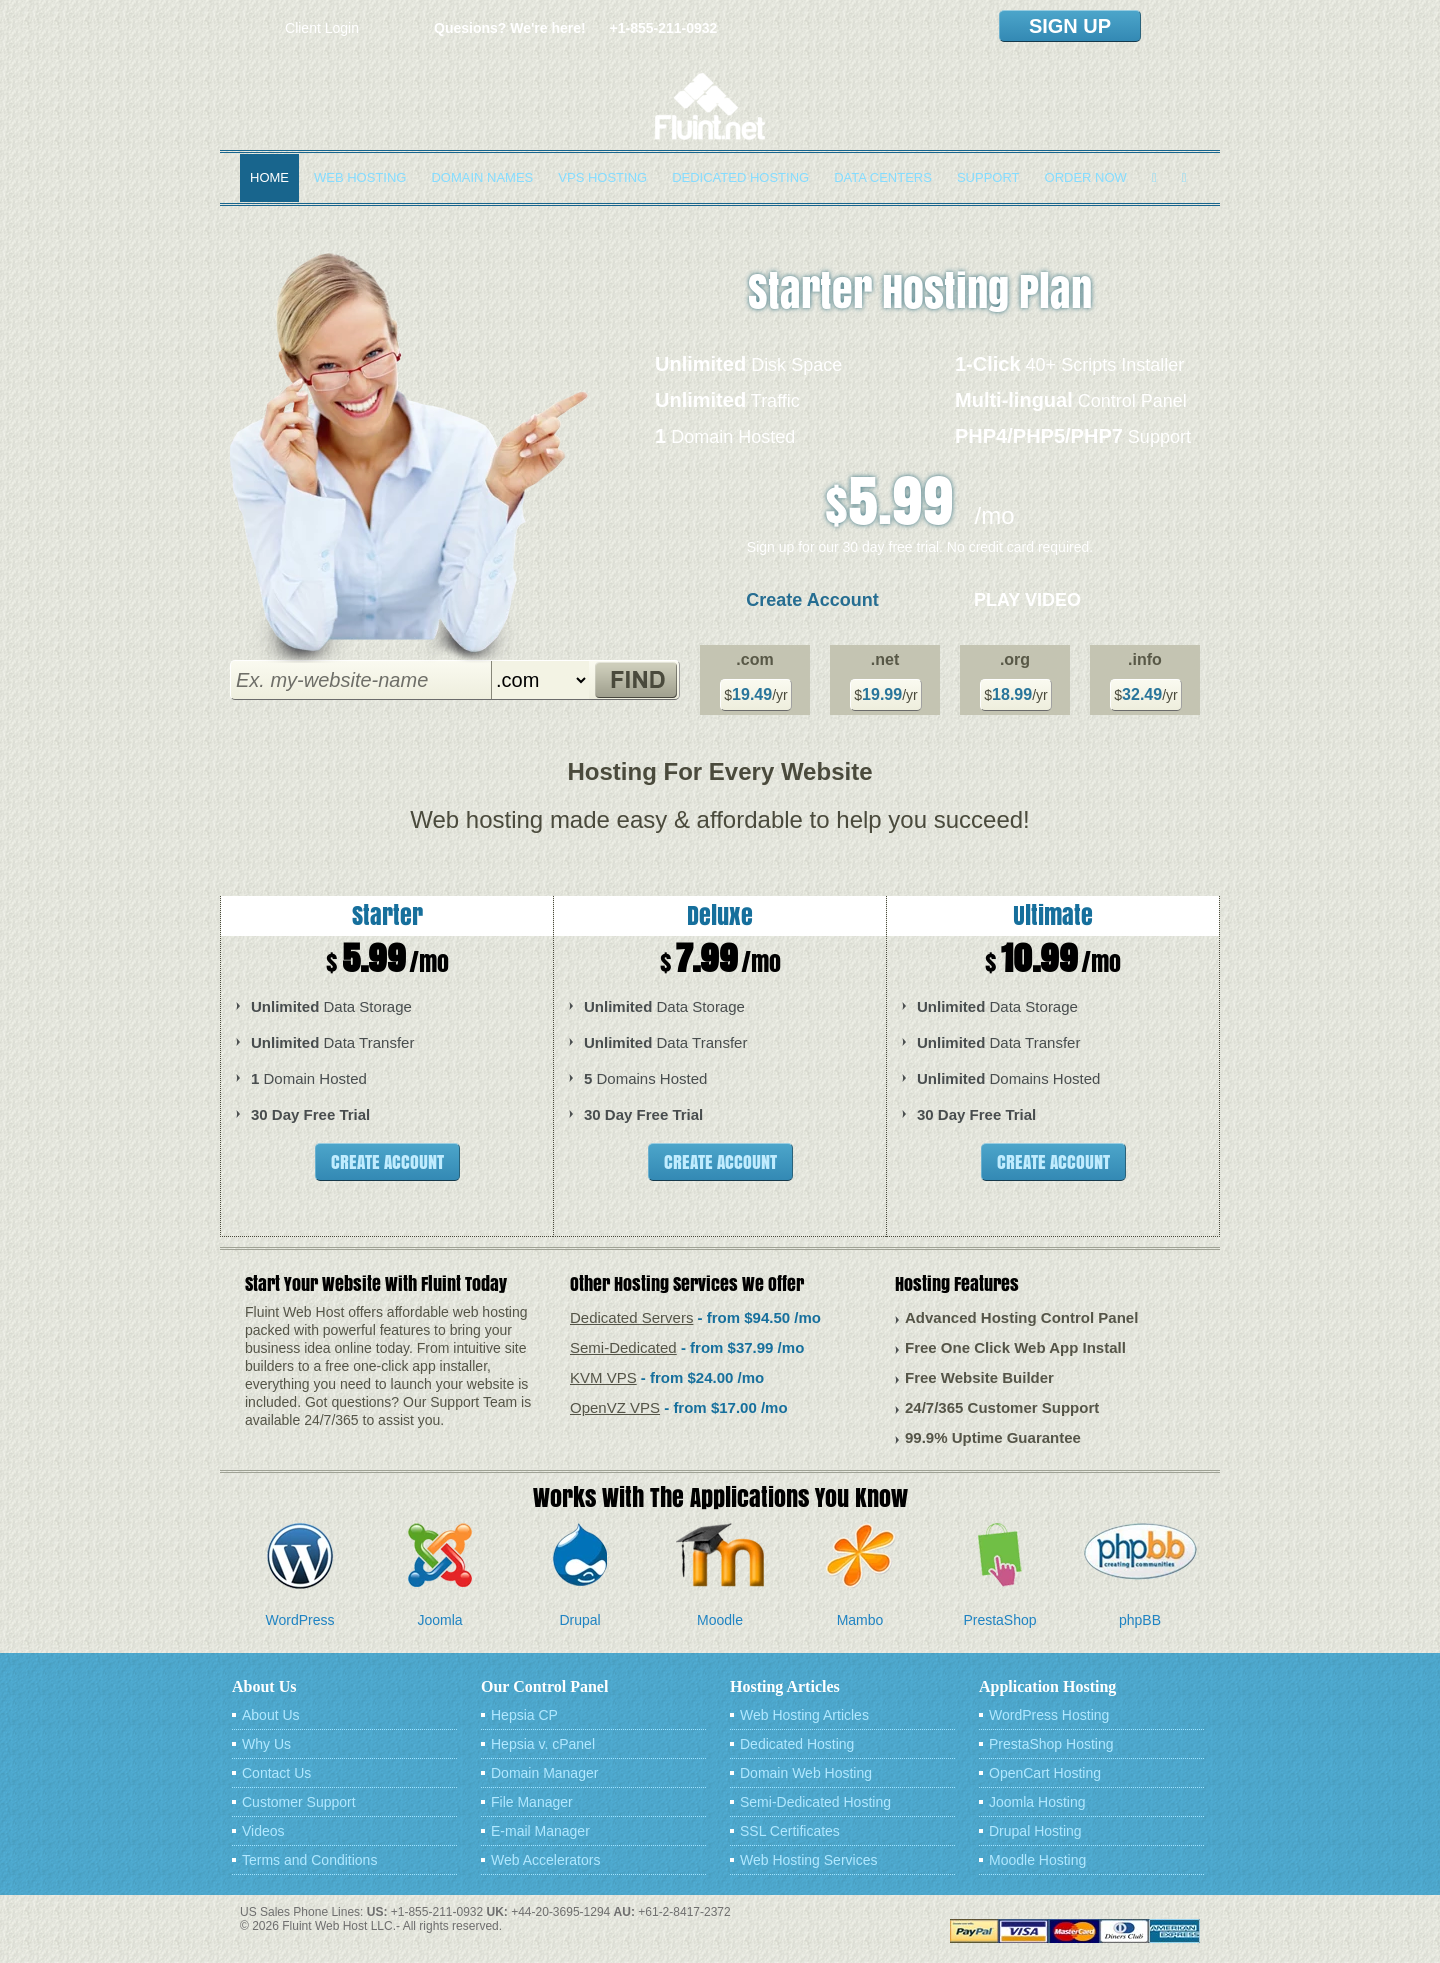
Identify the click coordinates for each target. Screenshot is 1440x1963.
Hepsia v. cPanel (543, 1744)
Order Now (1086, 177)
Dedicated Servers (631, 1317)
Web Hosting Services (808, 1860)
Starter (387, 915)
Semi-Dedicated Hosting (815, 1802)
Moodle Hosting (1037, 1860)
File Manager (532, 1802)
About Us (271, 1715)
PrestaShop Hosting (1051, 1744)
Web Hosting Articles (804, 1715)
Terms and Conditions (309, 1860)
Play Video (1027, 600)
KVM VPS (603, 1377)
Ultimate (1053, 915)
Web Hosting (360, 177)
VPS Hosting (602, 177)
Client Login (322, 27)
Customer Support (299, 1802)
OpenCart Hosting (1045, 1773)
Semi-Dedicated (623, 1347)
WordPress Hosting (1049, 1715)
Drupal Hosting (1035, 1831)
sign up (1070, 26)
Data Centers (883, 177)
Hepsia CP (524, 1715)
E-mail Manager (540, 1831)
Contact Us (276, 1773)
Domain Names (482, 177)
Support (988, 177)
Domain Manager (544, 1773)
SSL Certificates (790, 1831)
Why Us (266, 1744)
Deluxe (720, 915)
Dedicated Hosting (740, 177)
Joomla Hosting (1037, 1802)
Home (269, 177)
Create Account (812, 600)
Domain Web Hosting (806, 1773)
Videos (263, 1831)
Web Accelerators (545, 1860)
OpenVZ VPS (615, 1407)
